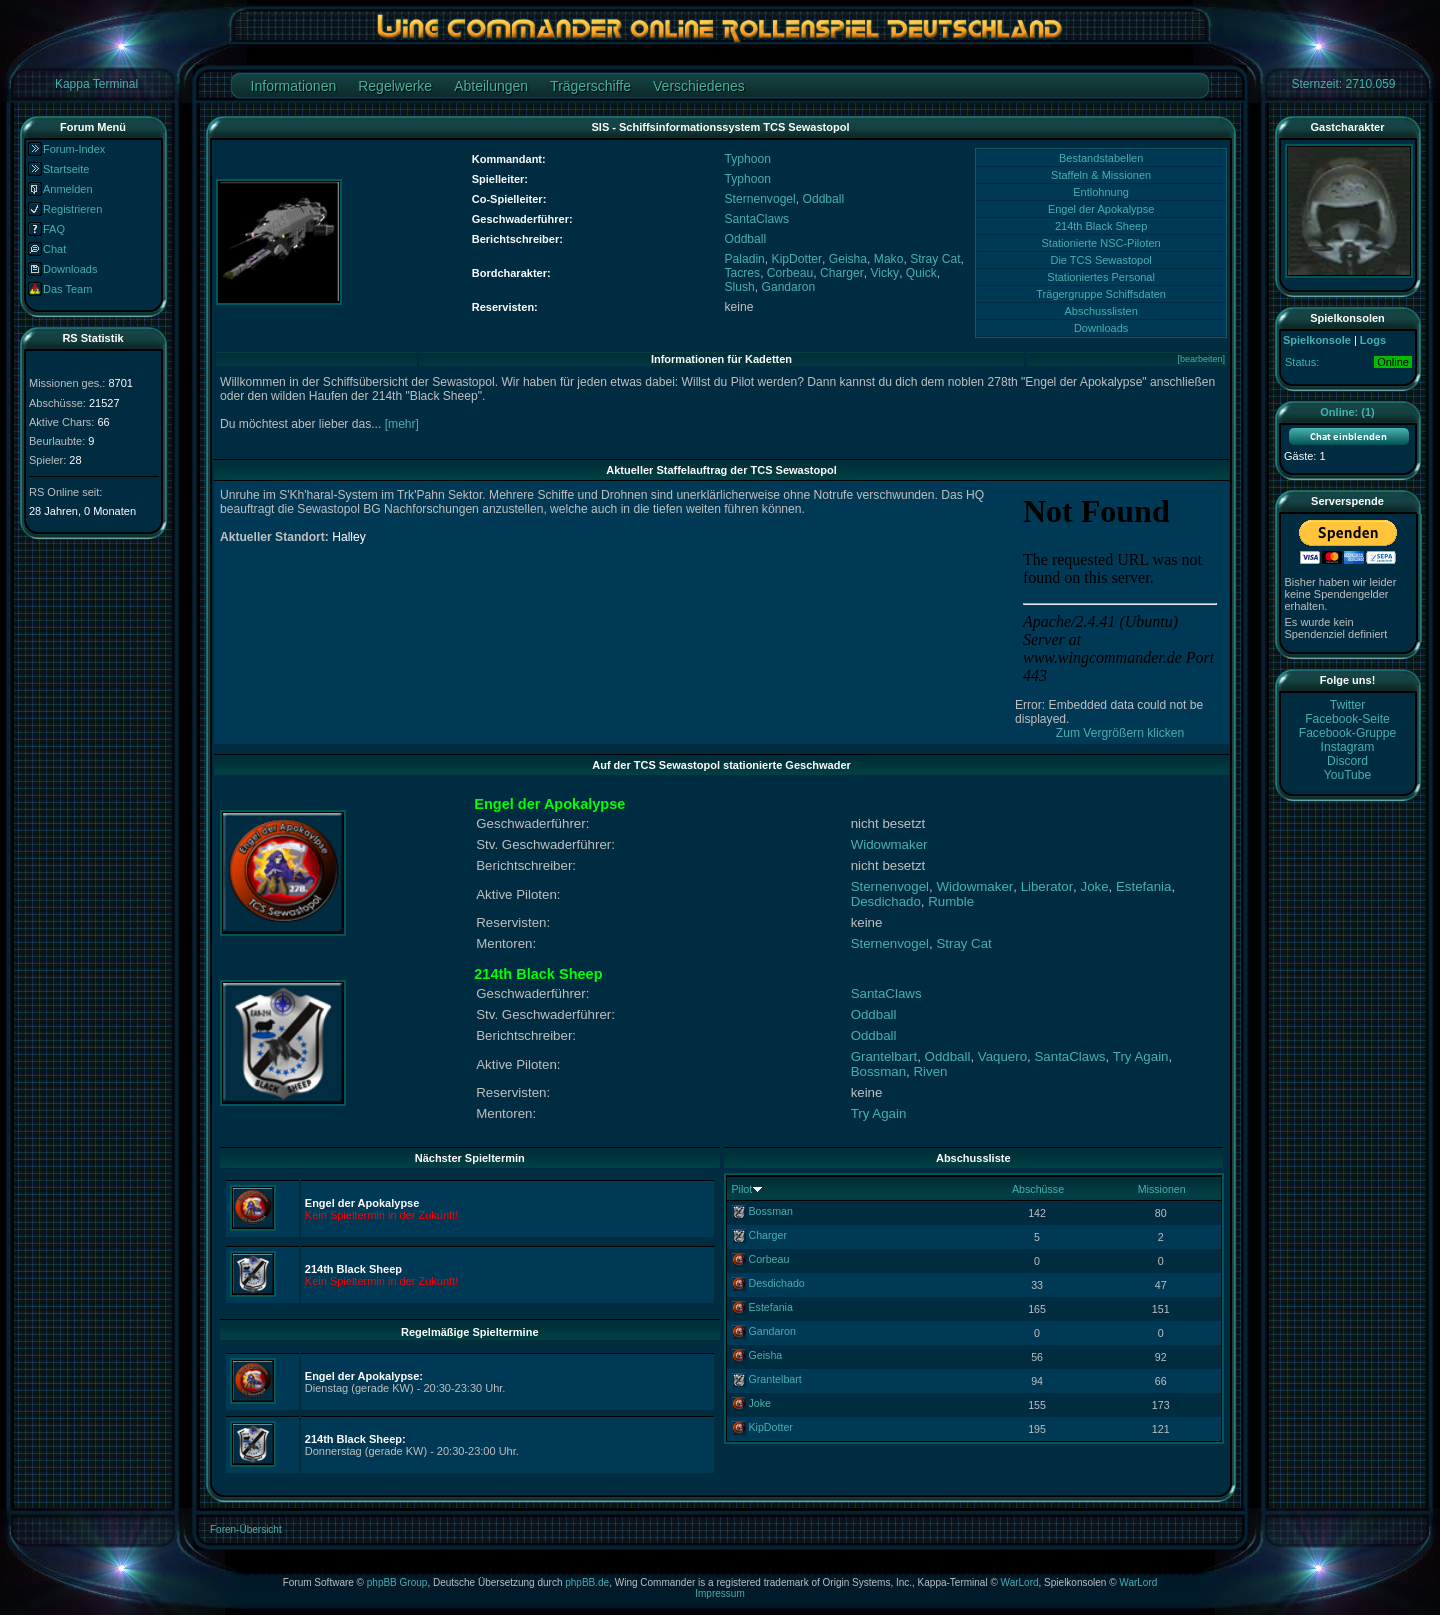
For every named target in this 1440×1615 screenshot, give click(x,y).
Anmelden (68, 189)
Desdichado (886, 901)
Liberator (1047, 886)
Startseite (66, 169)
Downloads (70, 269)
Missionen (1162, 1189)
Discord (1347, 761)
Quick (921, 273)
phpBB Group (397, 1582)
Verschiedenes (699, 86)
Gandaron (789, 287)
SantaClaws (757, 219)
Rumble (951, 901)
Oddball (824, 199)
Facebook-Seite (1347, 719)
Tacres (743, 273)
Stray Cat (935, 259)
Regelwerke (395, 86)
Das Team (67, 289)
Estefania (1143, 886)
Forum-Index (74, 149)
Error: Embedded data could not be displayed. (1120, 705)
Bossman (878, 1071)
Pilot (742, 1189)
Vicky (884, 273)
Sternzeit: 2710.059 (1343, 84)
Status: (1302, 362)
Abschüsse (1038, 1189)
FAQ (54, 229)
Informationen (294, 86)
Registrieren (72, 209)
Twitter (1348, 705)
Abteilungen (491, 86)
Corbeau (790, 273)
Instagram (1348, 747)
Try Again (1141, 1056)
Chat (54, 249)
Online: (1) (1347, 412)
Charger (842, 273)
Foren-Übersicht (246, 1529)
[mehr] (402, 424)
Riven (930, 1071)
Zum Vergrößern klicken (1120, 733)
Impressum (719, 1593)
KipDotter (797, 259)
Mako (889, 259)
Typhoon (748, 159)
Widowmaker (889, 844)
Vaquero (1002, 1056)
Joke (1095, 886)
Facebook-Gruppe (1347, 733)
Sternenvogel (760, 199)
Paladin (745, 259)
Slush (740, 287)
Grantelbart (884, 1056)
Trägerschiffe (590, 86)
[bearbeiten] (1201, 359)
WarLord (1020, 1582)
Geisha (848, 259)
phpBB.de (587, 1582)
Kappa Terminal (96, 84)
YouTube (1348, 775)
